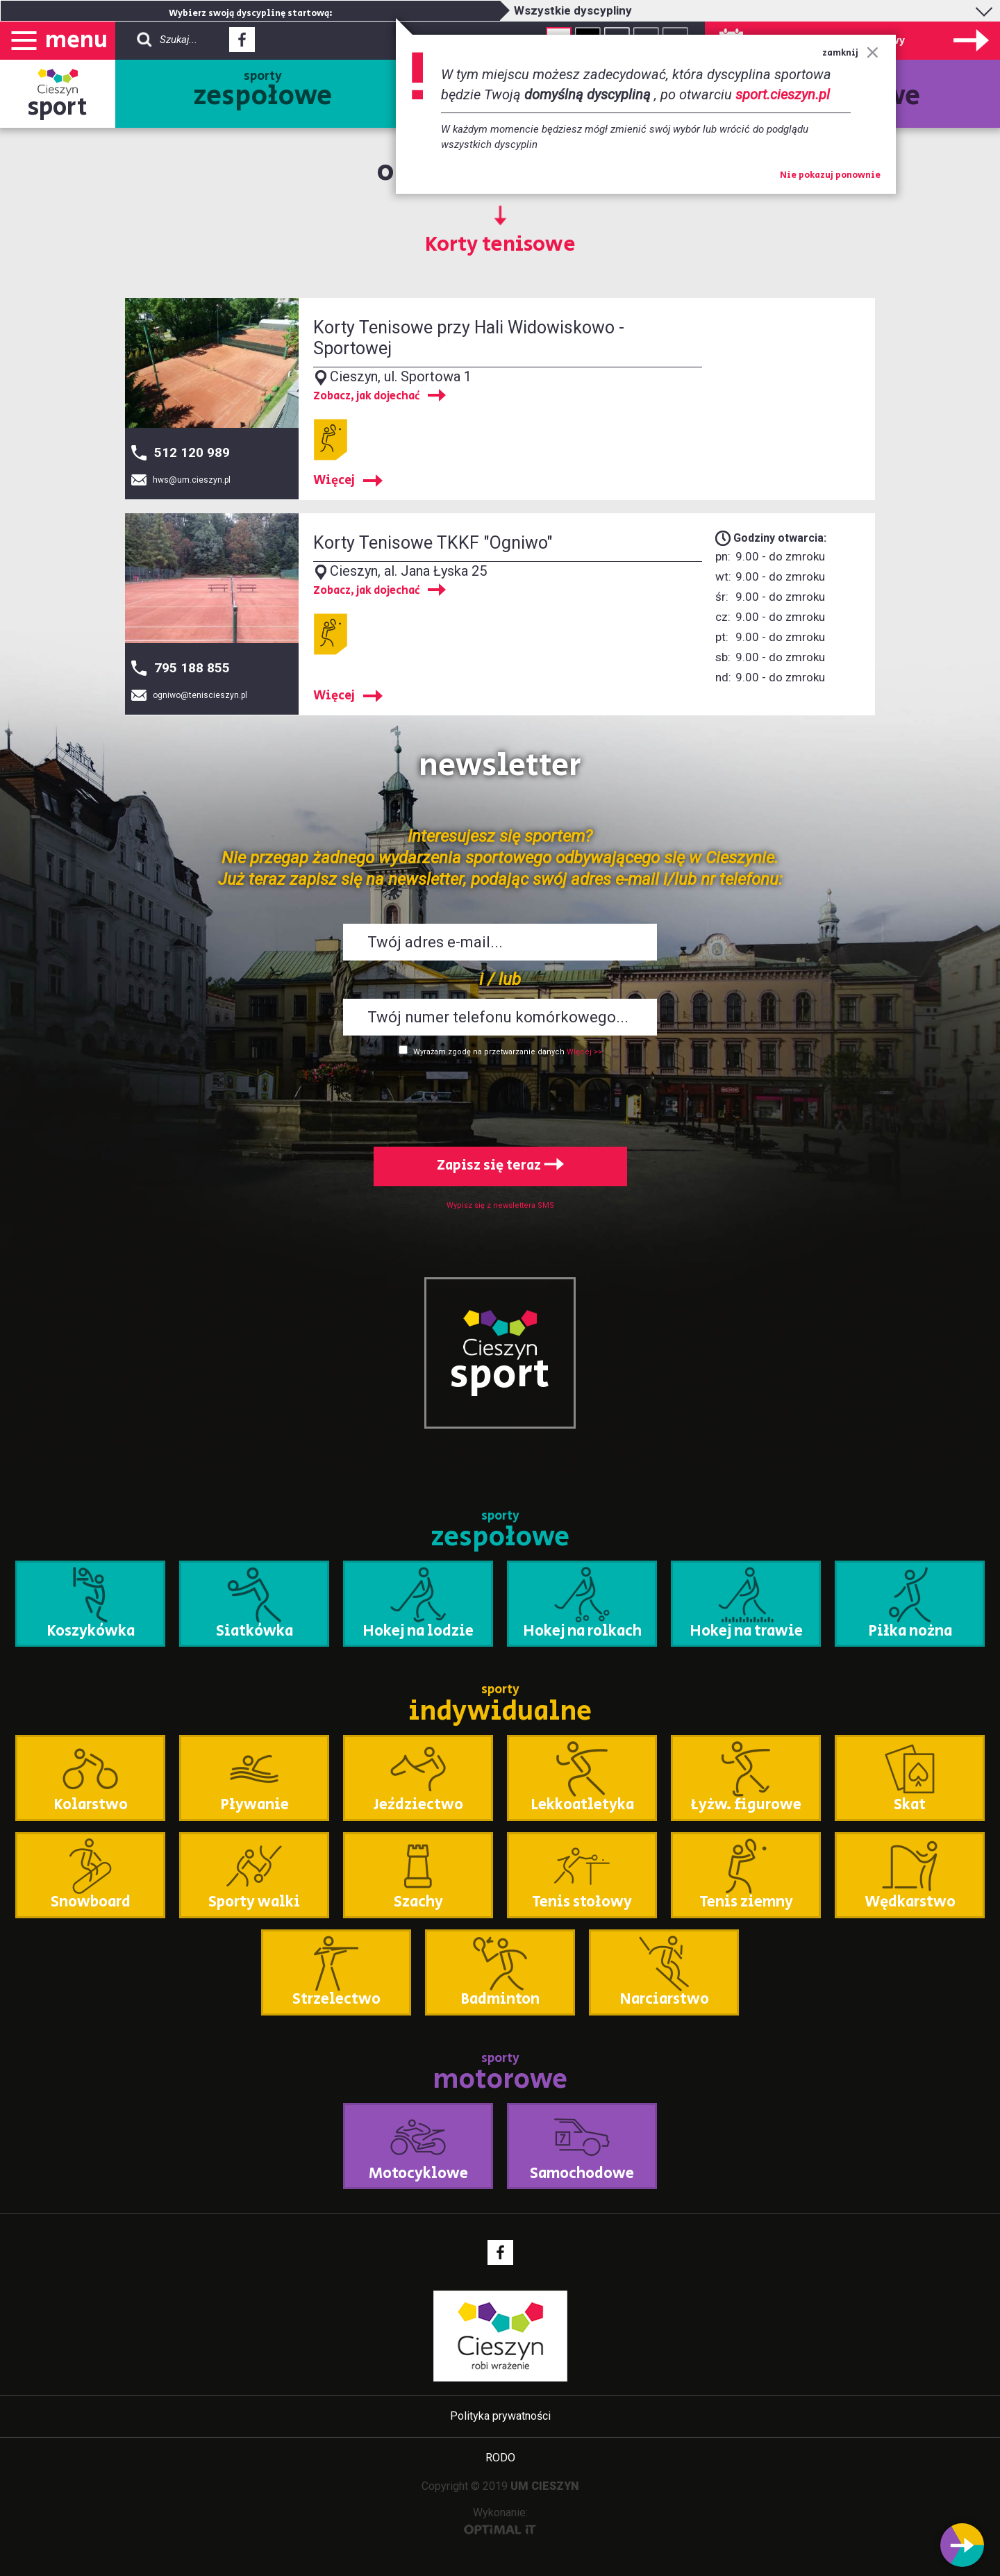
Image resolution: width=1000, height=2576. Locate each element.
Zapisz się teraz (500, 1166)
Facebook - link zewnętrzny (242, 43)
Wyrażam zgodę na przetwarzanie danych (489, 1051)
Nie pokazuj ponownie (830, 175)
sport (58, 107)
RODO (500, 2457)
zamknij (850, 53)
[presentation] (500, 1099)
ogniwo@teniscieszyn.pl (200, 695)
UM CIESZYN (544, 2486)
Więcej (334, 481)
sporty (263, 91)
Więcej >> (584, 1051)
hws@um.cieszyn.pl (192, 480)
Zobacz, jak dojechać (366, 396)
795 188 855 (192, 668)
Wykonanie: (500, 2520)
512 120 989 (192, 452)
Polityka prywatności (500, 2416)
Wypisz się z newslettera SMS (500, 1205)
